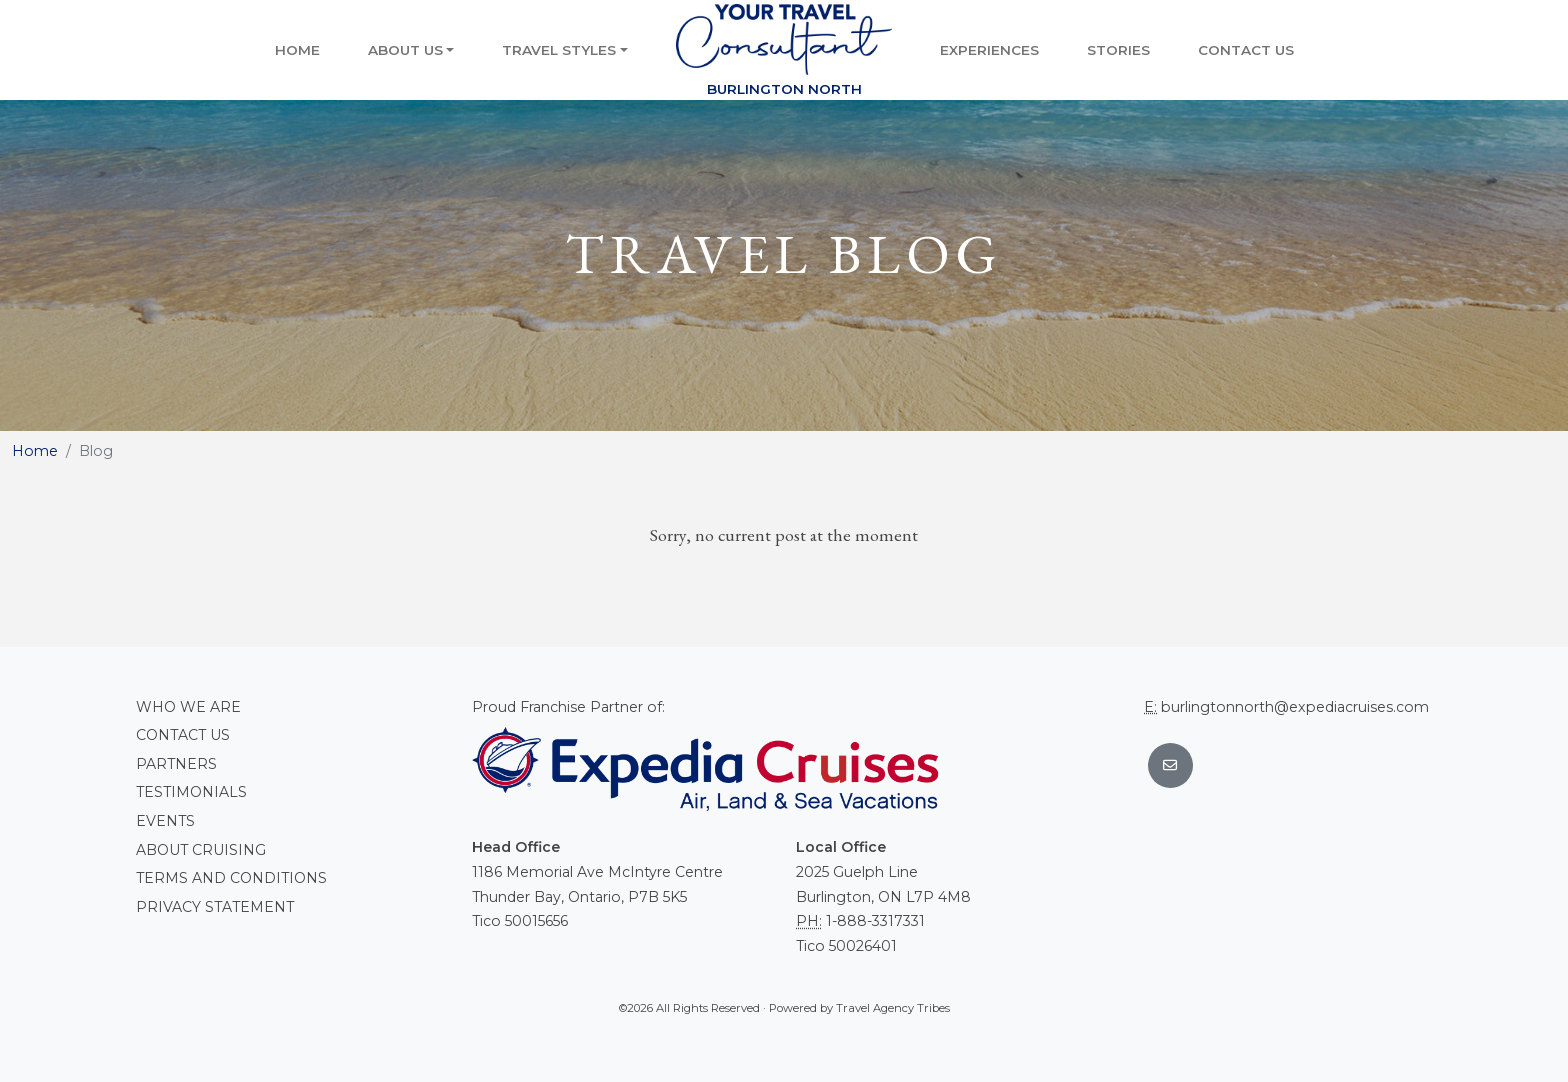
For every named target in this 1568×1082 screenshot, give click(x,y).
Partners (176, 764)
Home (297, 50)
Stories (1118, 50)
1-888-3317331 (875, 921)
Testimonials (191, 792)
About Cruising (201, 850)
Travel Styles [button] (559, 50)
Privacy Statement (215, 907)
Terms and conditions (231, 878)
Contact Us (1246, 50)
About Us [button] (405, 50)
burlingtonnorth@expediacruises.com (1295, 707)
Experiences (989, 50)
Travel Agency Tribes (893, 1008)
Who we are (188, 707)
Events (165, 821)
